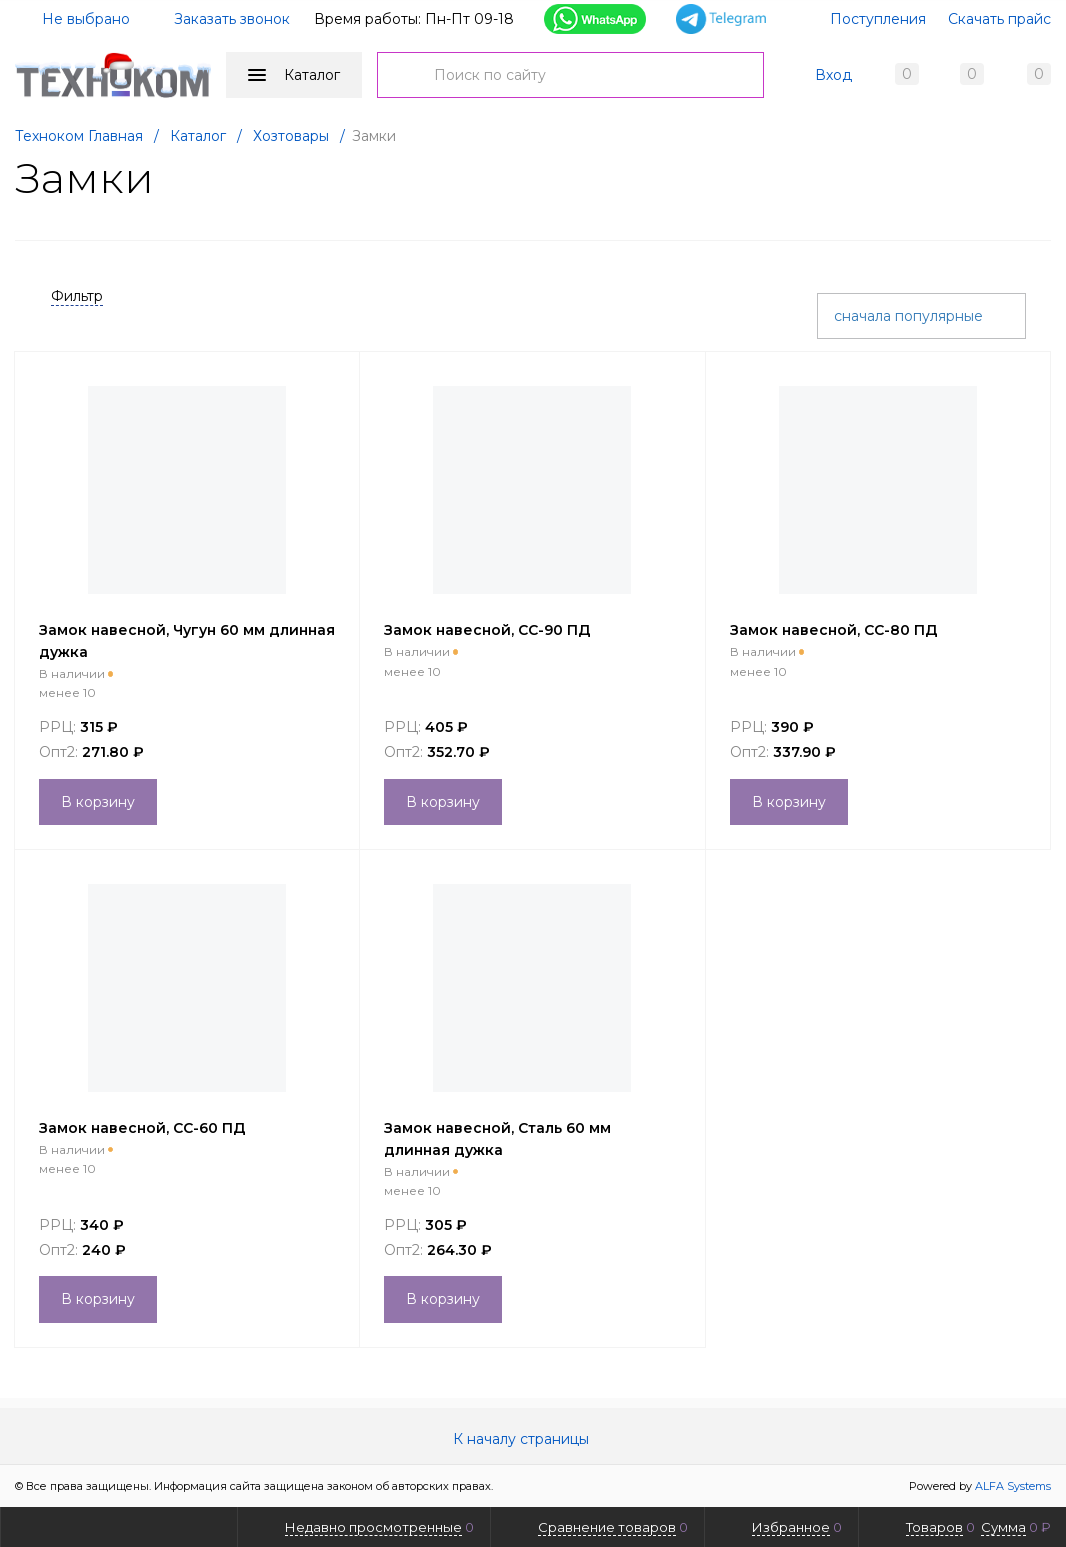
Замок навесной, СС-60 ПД (142, 1128)
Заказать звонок (232, 19)
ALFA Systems (1013, 1486)
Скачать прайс (999, 19)
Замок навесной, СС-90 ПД (487, 630)
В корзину (98, 802)
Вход (833, 75)
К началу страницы (533, 1439)
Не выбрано (74, 19)
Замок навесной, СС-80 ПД (834, 630)
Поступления (878, 19)
